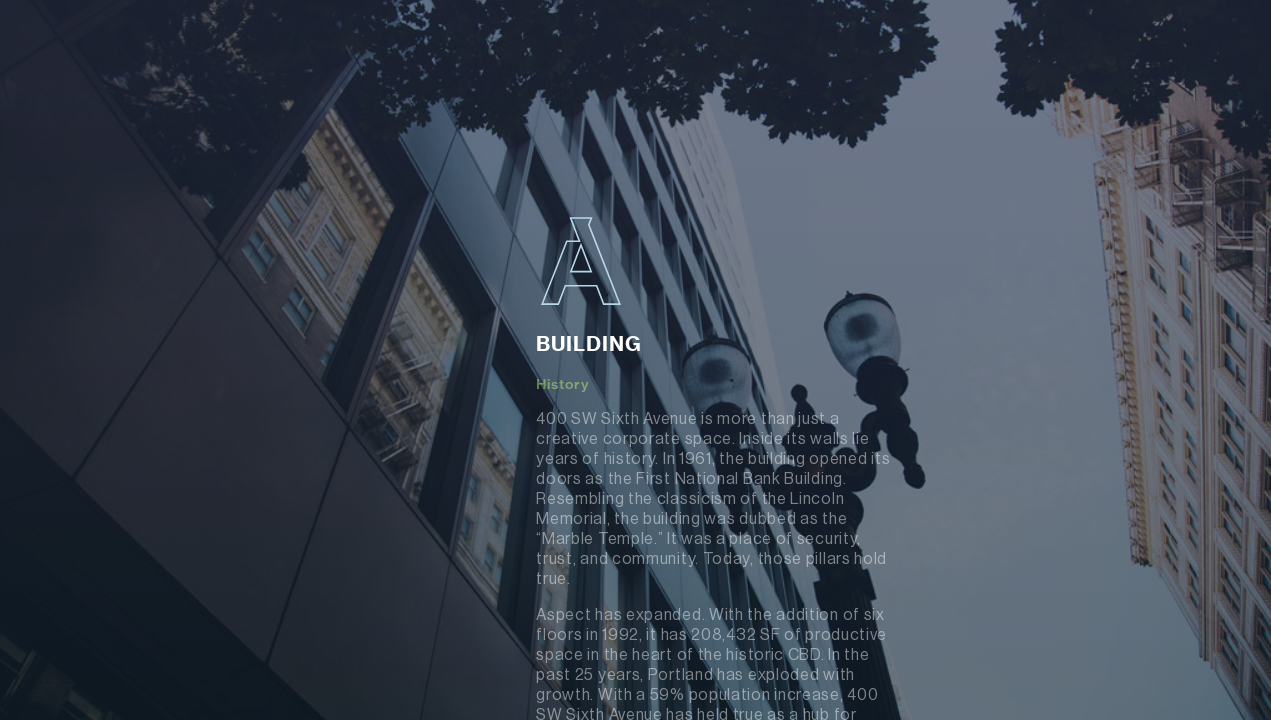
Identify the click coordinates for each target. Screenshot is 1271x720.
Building (174, 315)
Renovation (153, 427)
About (128, 367)
